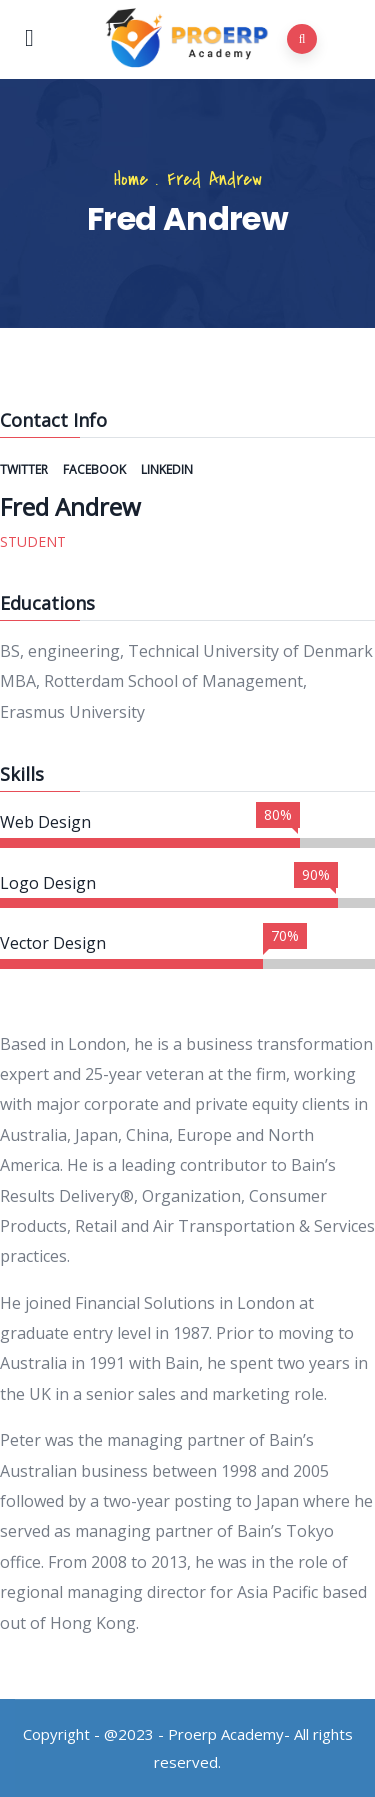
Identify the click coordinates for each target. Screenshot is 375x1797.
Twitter (25, 469)
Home (131, 179)
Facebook (96, 469)
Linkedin (167, 469)
